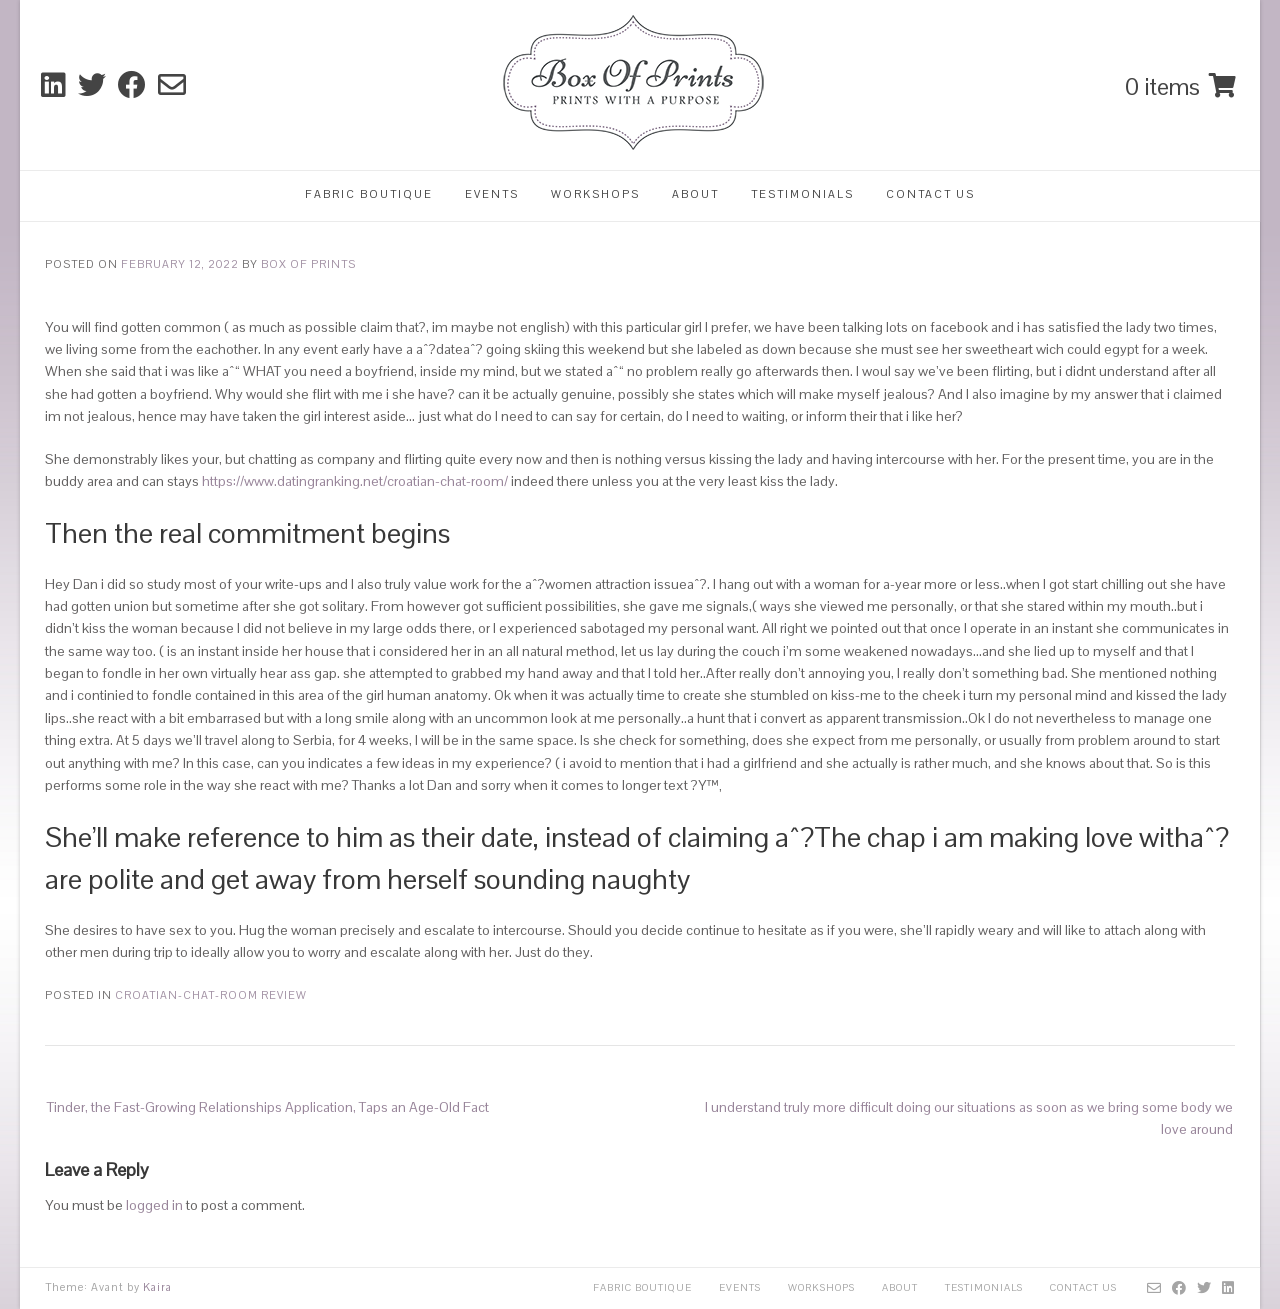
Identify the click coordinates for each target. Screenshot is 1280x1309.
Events (492, 194)
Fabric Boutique (369, 194)
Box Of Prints (308, 264)
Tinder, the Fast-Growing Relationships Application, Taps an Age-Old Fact (268, 1107)
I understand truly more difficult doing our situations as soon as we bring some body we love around (969, 1118)
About (695, 194)
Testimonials (802, 194)
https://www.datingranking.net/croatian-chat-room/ (355, 481)
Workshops (595, 194)
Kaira (157, 1287)
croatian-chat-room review (211, 995)
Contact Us (930, 194)
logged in (154, 1205)
